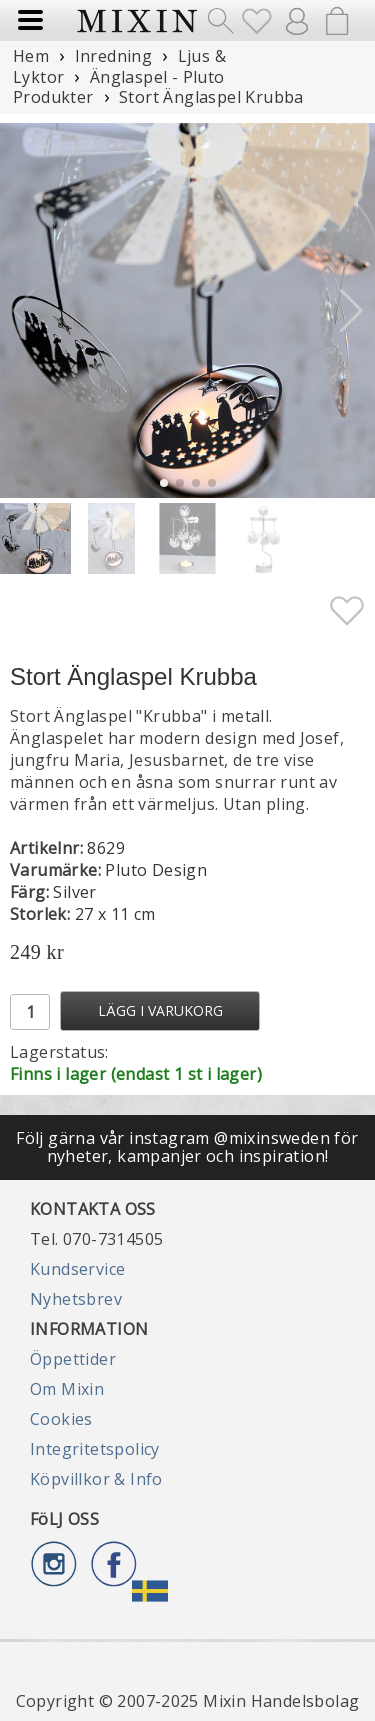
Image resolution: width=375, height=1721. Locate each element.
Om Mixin (67, 1389)
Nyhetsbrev (76, 1299)
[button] (351, 311)
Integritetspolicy (95, 1449)
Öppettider (73, 1359)
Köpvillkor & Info (96, 1479)
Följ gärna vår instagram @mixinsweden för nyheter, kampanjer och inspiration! (187, 1147)
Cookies (61, 1419)
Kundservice (77, 1269)
